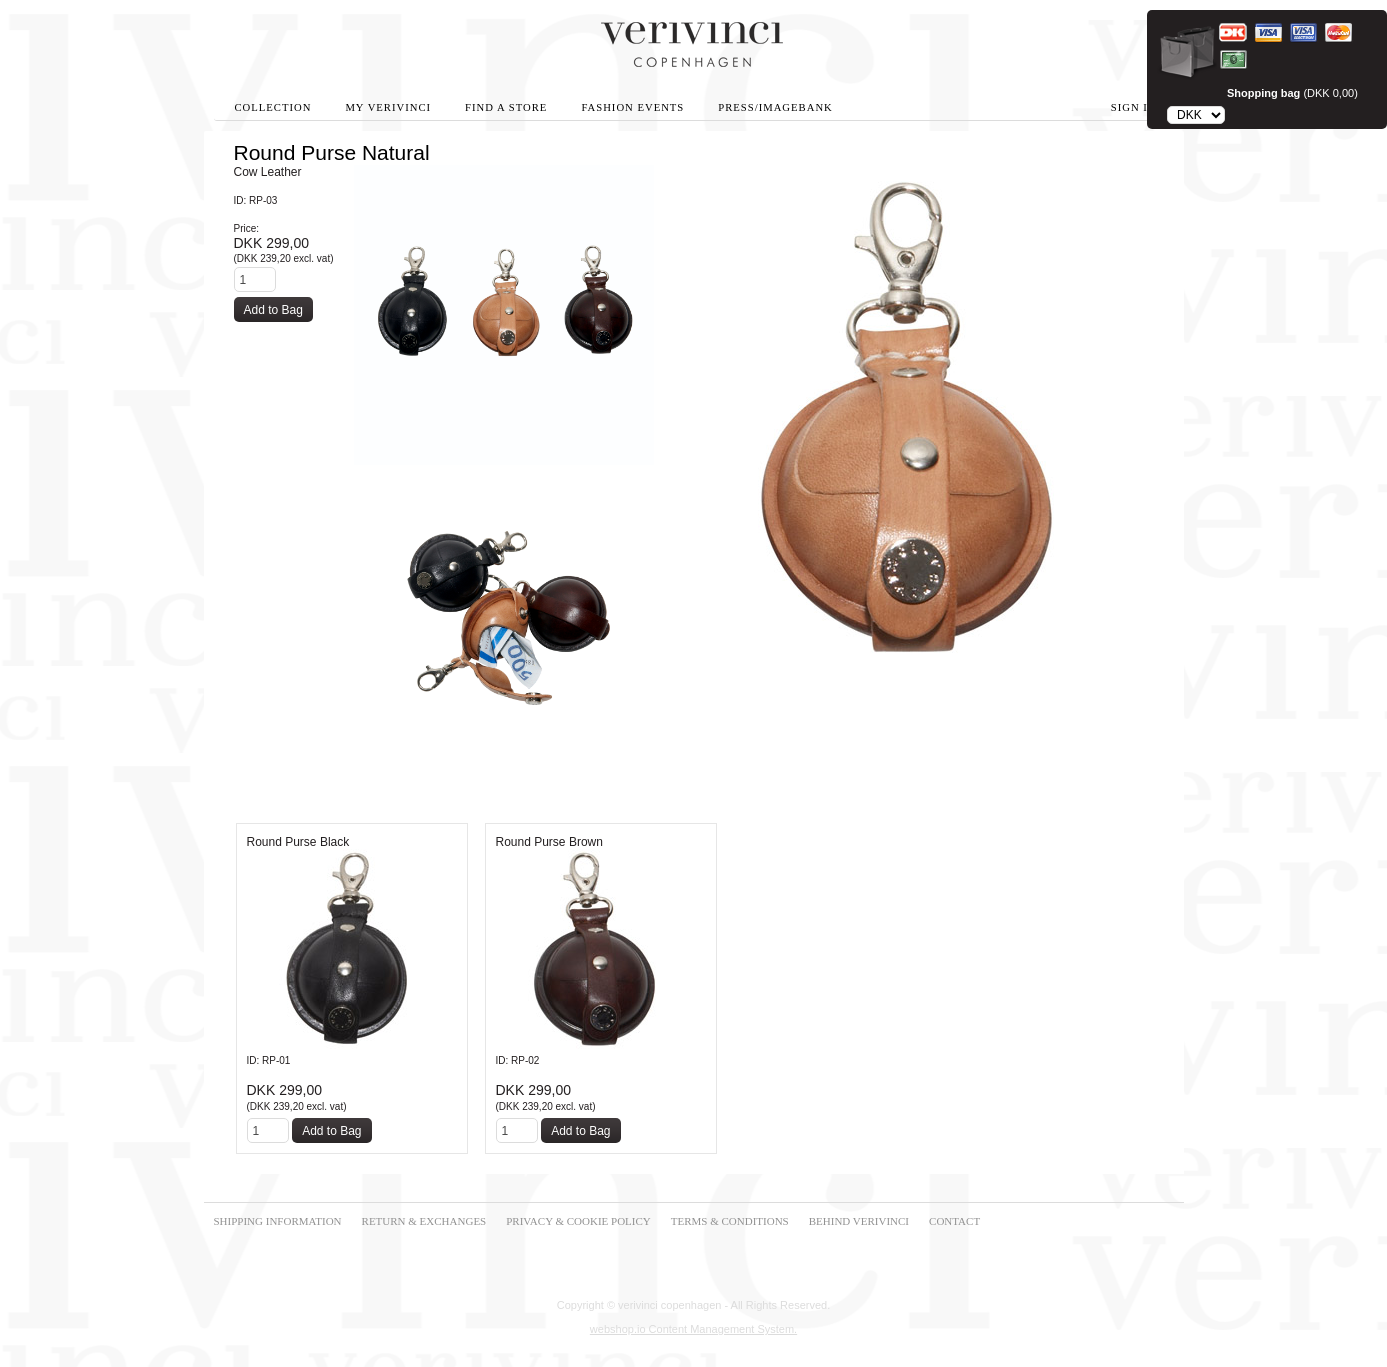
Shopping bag (1263, 93)
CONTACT (954, 1221)
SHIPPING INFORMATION (278, 1221)
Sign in (1134, 107)
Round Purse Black (298, 842)
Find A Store (506, 107)
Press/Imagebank (775, 107)
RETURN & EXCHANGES (424, 1221)
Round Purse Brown (549, 842)
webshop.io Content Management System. (693, 1329)
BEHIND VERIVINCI (859, 1221)
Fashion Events (632, 107)
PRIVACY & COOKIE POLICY (578, 1221)
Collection (273, 107)
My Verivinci (388, 107)
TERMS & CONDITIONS (730, 1221)
